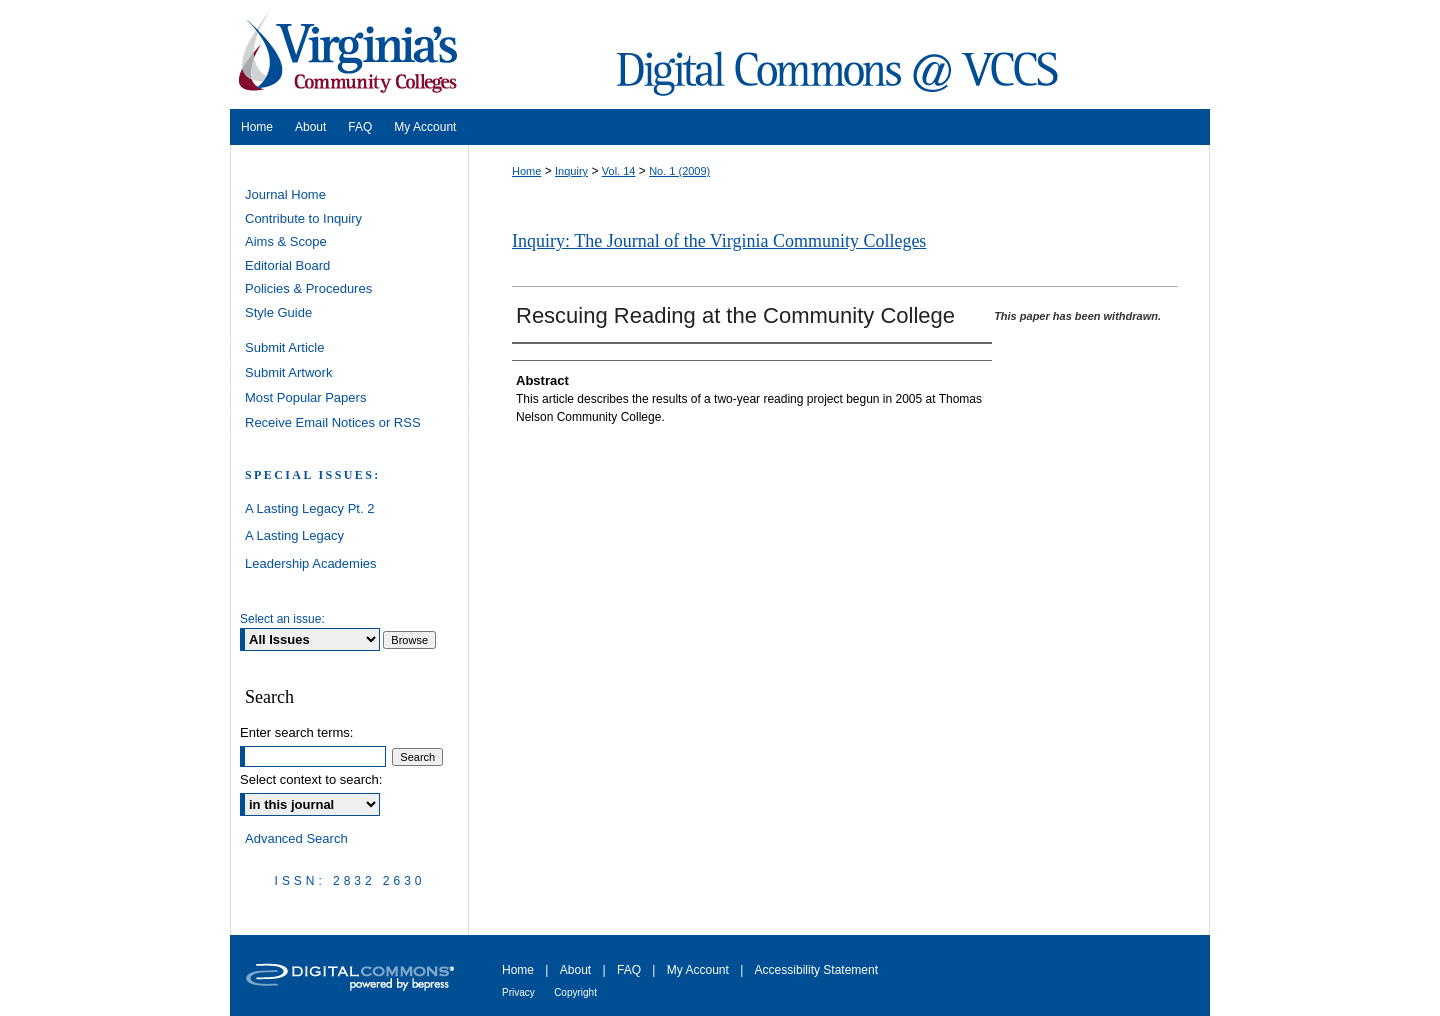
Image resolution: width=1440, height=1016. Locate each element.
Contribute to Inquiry (303, 218)
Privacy (518, 992)
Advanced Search (296, 838)
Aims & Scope (286, 241)
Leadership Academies (311, 563)
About (575, 970)
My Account (698, 970)
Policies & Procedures (308, 288)
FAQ (629, 970)
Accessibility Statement (816, 970)
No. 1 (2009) (679, 171)
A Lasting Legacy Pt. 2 (309, 508)
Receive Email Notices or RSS (333, 422)
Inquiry (571, 171)
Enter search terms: (296, 732)
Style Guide (278, 312)
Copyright (575, 992)
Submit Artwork (288, 372)
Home (526, 171)
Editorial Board (287, 265)
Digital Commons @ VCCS (840, 54)
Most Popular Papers (305, 397)
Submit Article (284, 347)
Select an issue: (282, 619)
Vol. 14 (619, 171)
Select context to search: (311, 779)
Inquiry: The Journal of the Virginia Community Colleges (719, 241)
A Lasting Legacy (294, 535)
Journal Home (285, 194)
